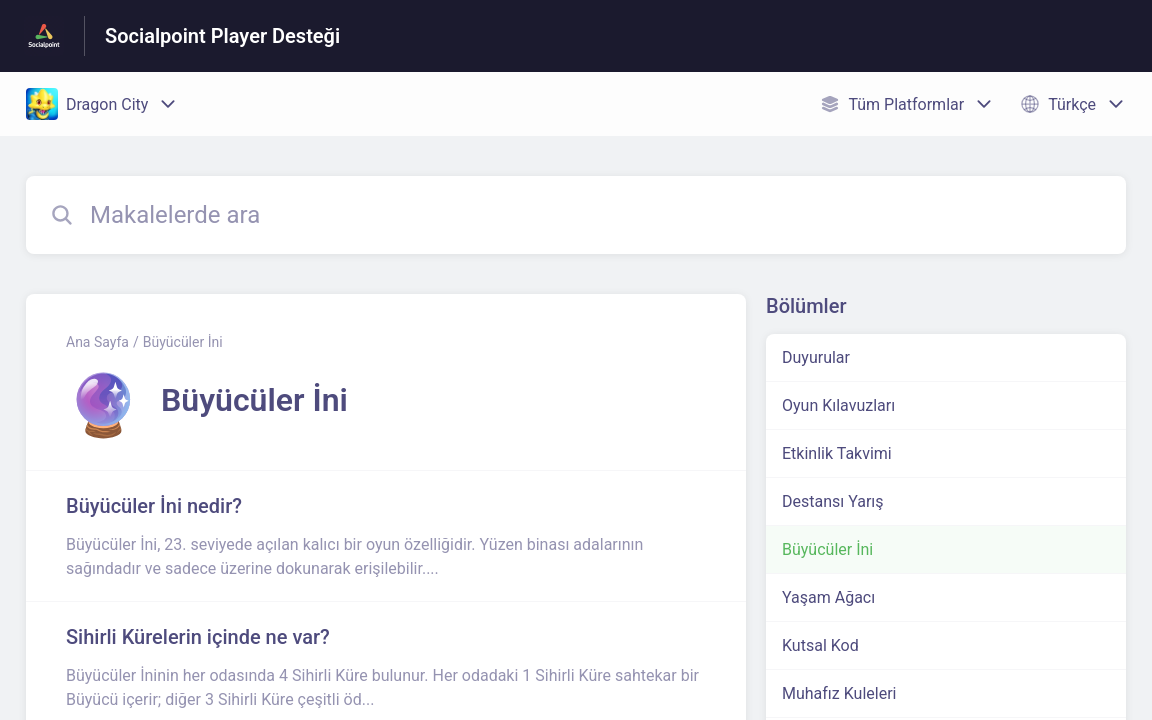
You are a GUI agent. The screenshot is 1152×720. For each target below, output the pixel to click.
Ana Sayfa (97, 342)
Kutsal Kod (820, 645)
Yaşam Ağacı (828, 597)
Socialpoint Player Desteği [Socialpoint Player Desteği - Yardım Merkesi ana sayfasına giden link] (222, 36)
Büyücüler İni (183, 342)
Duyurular (816, 357)
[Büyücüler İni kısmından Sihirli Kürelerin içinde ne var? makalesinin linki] (386, 667)
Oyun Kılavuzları (838, 405)
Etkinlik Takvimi (837, 453)
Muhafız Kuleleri (839, 693)
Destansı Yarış (833, 501)
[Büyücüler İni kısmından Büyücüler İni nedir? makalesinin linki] (386, 536)
